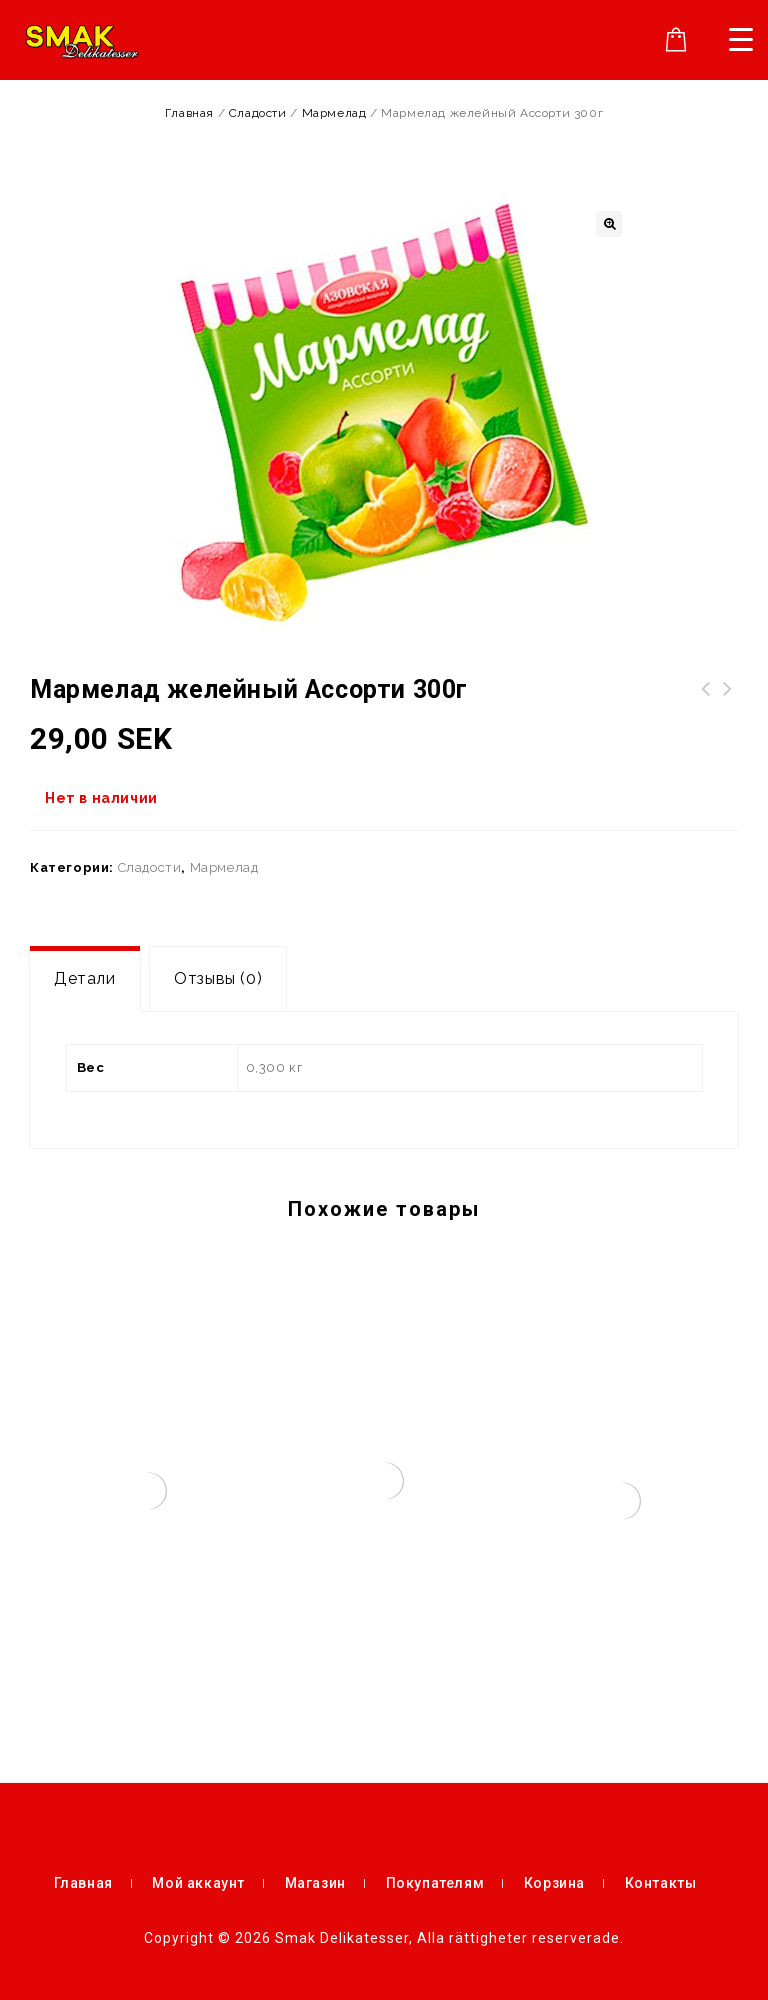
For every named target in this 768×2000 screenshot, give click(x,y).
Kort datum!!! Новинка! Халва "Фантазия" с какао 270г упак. (728, 713)
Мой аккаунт (198, 1883)
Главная (189, 113)
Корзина (554, 1883)
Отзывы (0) (218, 978)
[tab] (85, 979)
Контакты (661, 1883)
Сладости (258, 113)
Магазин (315, 1883)
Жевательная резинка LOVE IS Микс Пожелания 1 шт (706, 713)
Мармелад (334, 113)
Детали (85, 978)
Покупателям (435, 1883)
